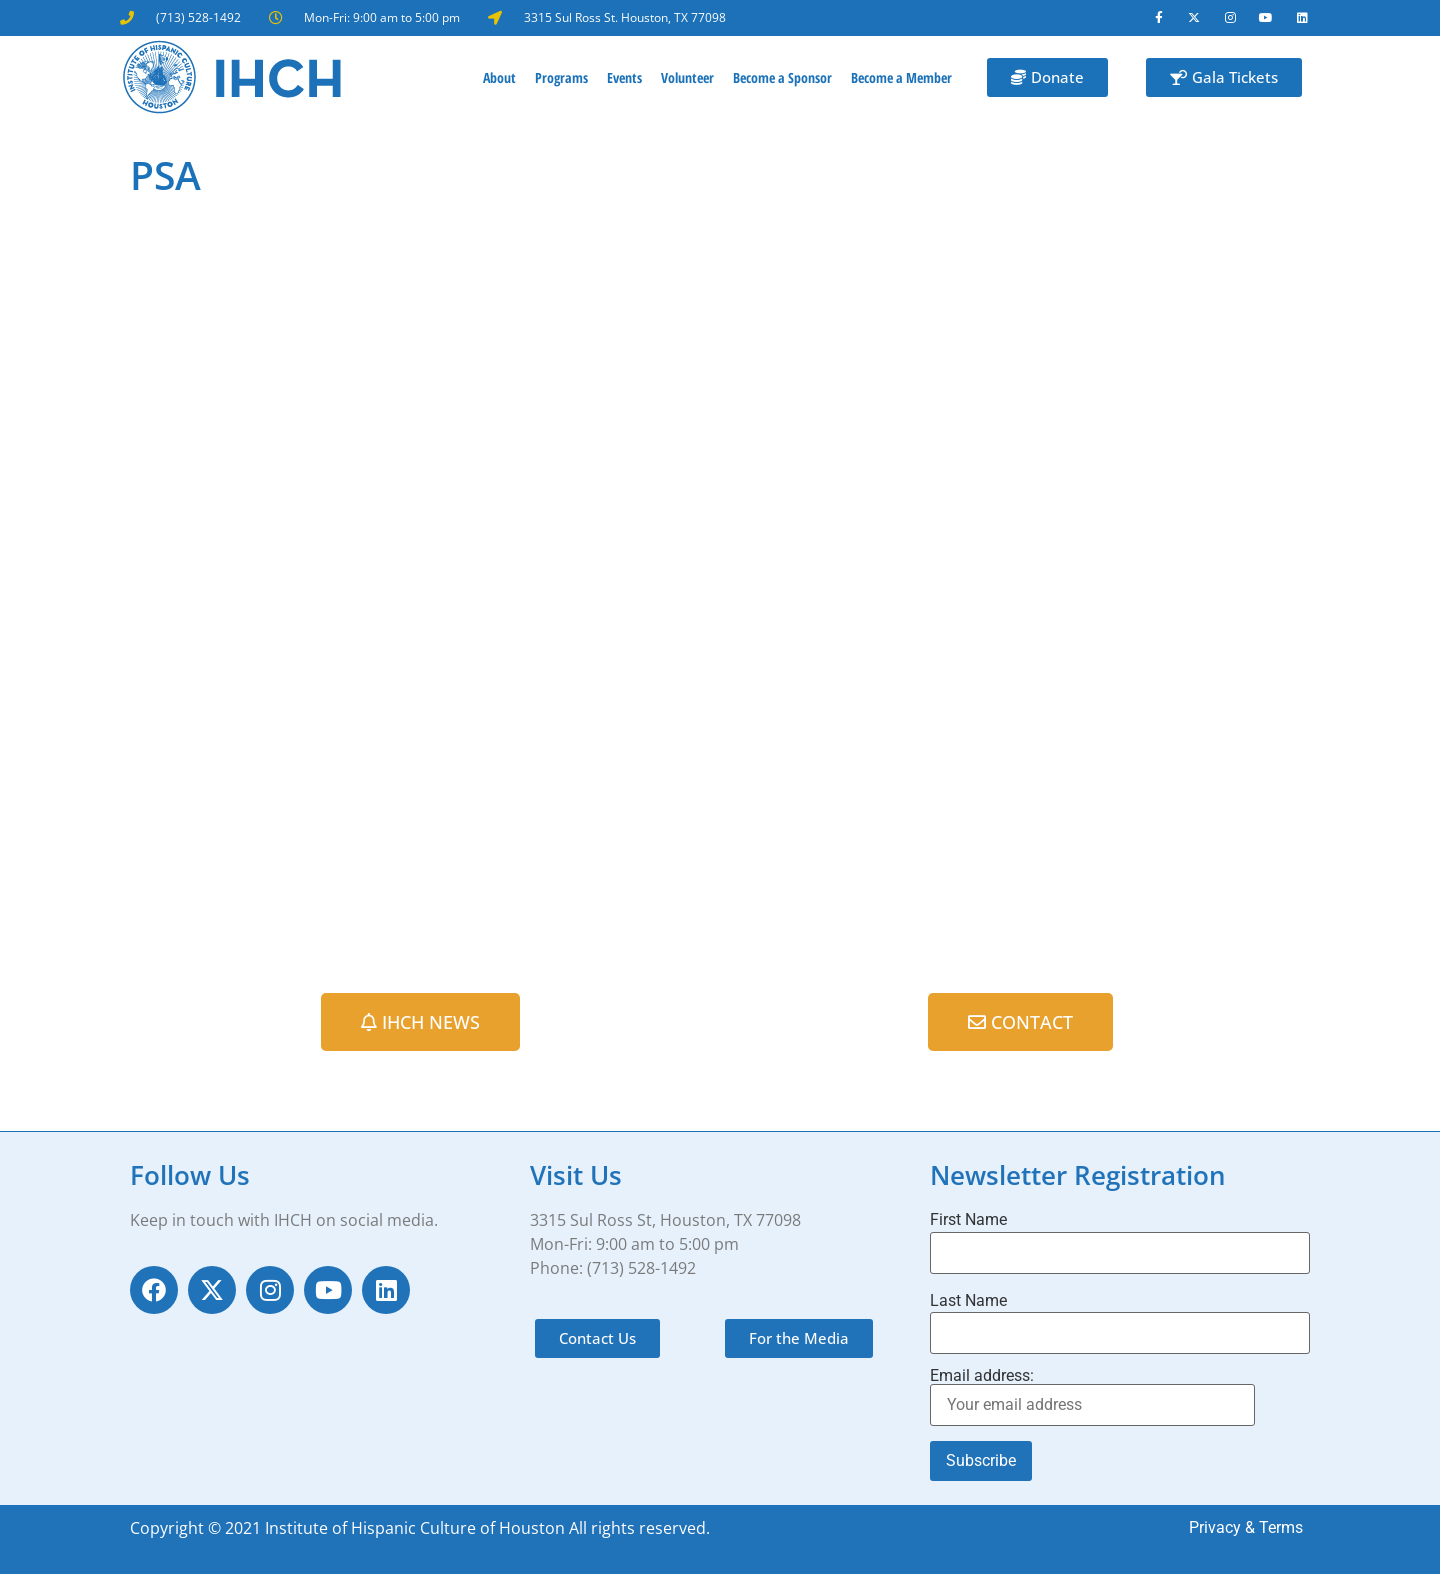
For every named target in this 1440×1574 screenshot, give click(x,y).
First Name (968, 1221)
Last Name (968, 1301)
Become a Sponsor (782, 77)
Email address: (1092, 1398)
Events (624, 77)
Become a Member (901, 77)
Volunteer (687, 77)
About (499, 77)
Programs (561, 77)
